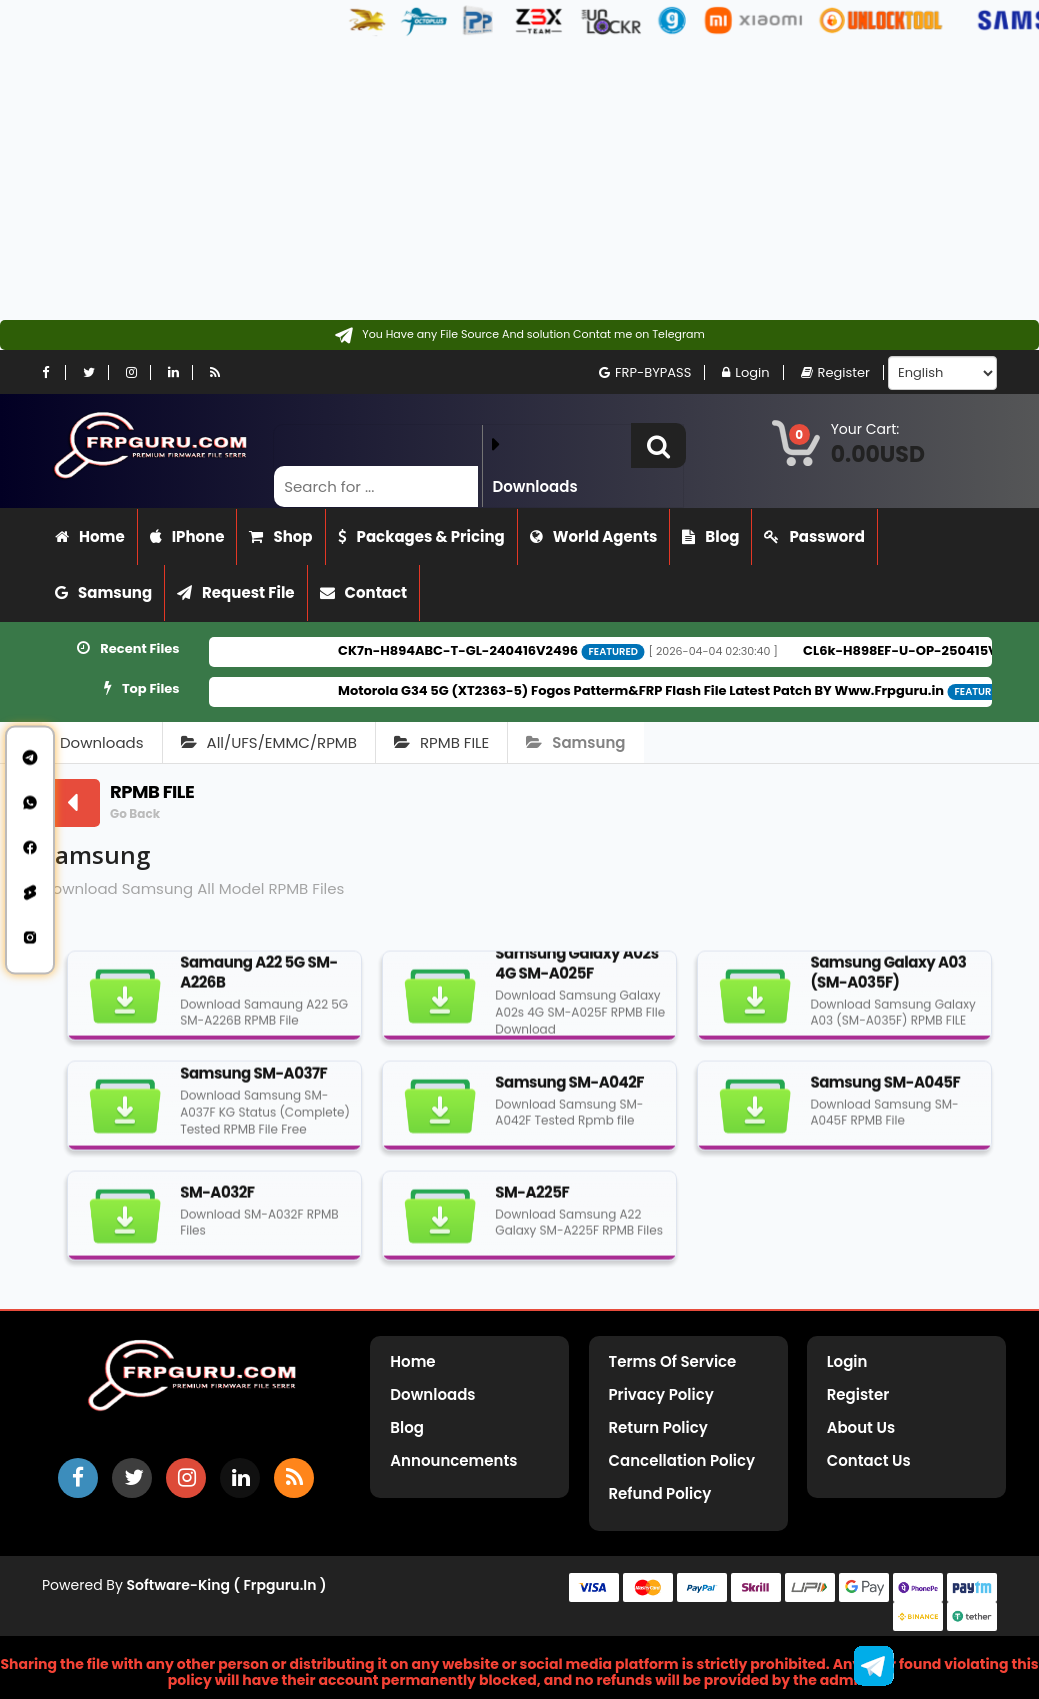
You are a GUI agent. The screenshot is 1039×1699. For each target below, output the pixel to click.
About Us (861, 1427)
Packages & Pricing (421, 536)
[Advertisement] (512, 180)
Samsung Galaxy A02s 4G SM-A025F (576, 972)
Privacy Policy (661, 1394)
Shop (280, 536)
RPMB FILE (441, 742)
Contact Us (869, 1460)
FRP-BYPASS (645, 372)
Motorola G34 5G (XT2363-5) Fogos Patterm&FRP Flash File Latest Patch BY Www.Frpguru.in (681, 690)
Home (90, 536)
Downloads (102, 742)
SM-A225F (532, 1200)
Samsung (103, 592)
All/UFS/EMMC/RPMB (269, 742)
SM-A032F (217, 1200)
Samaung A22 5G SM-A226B (259, 980)
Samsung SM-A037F (253, 1082)
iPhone (187, 536)
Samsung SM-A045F (885, 1090)
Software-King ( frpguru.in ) (227, 1585)
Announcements (453, 1460)
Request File (236, 592)
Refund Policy (660, 1493)
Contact (364, 592)
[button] (658, 445)
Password (814, 536)
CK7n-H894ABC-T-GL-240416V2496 (498, 650)
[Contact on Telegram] (519, 335)
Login (745, 372)
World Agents (594, 536)
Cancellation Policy (682, 1460)
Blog (710, 536)
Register (835, 372)
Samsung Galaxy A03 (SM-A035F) (888, 980)
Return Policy (658, 1427)
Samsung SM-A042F (569, 1090)
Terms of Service (673, 1361)
